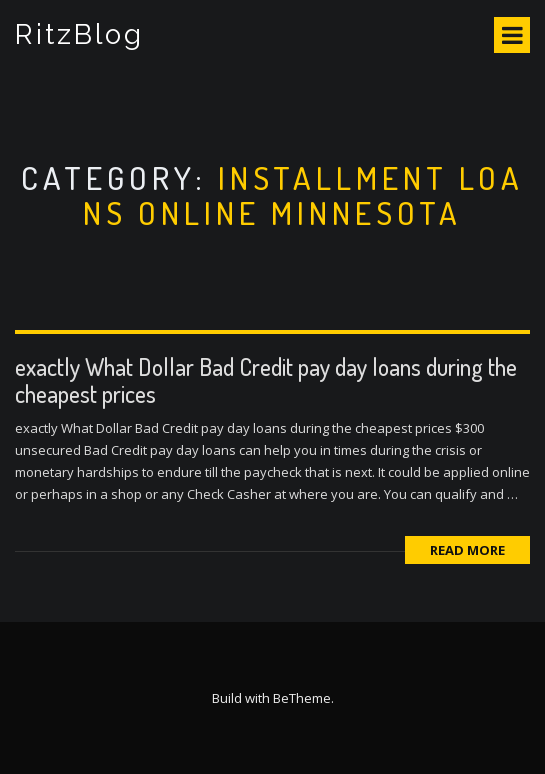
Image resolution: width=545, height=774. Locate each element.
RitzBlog (79, 34)
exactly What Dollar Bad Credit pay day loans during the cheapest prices (266, 379)
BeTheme (302, 698)
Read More (467, 550)
